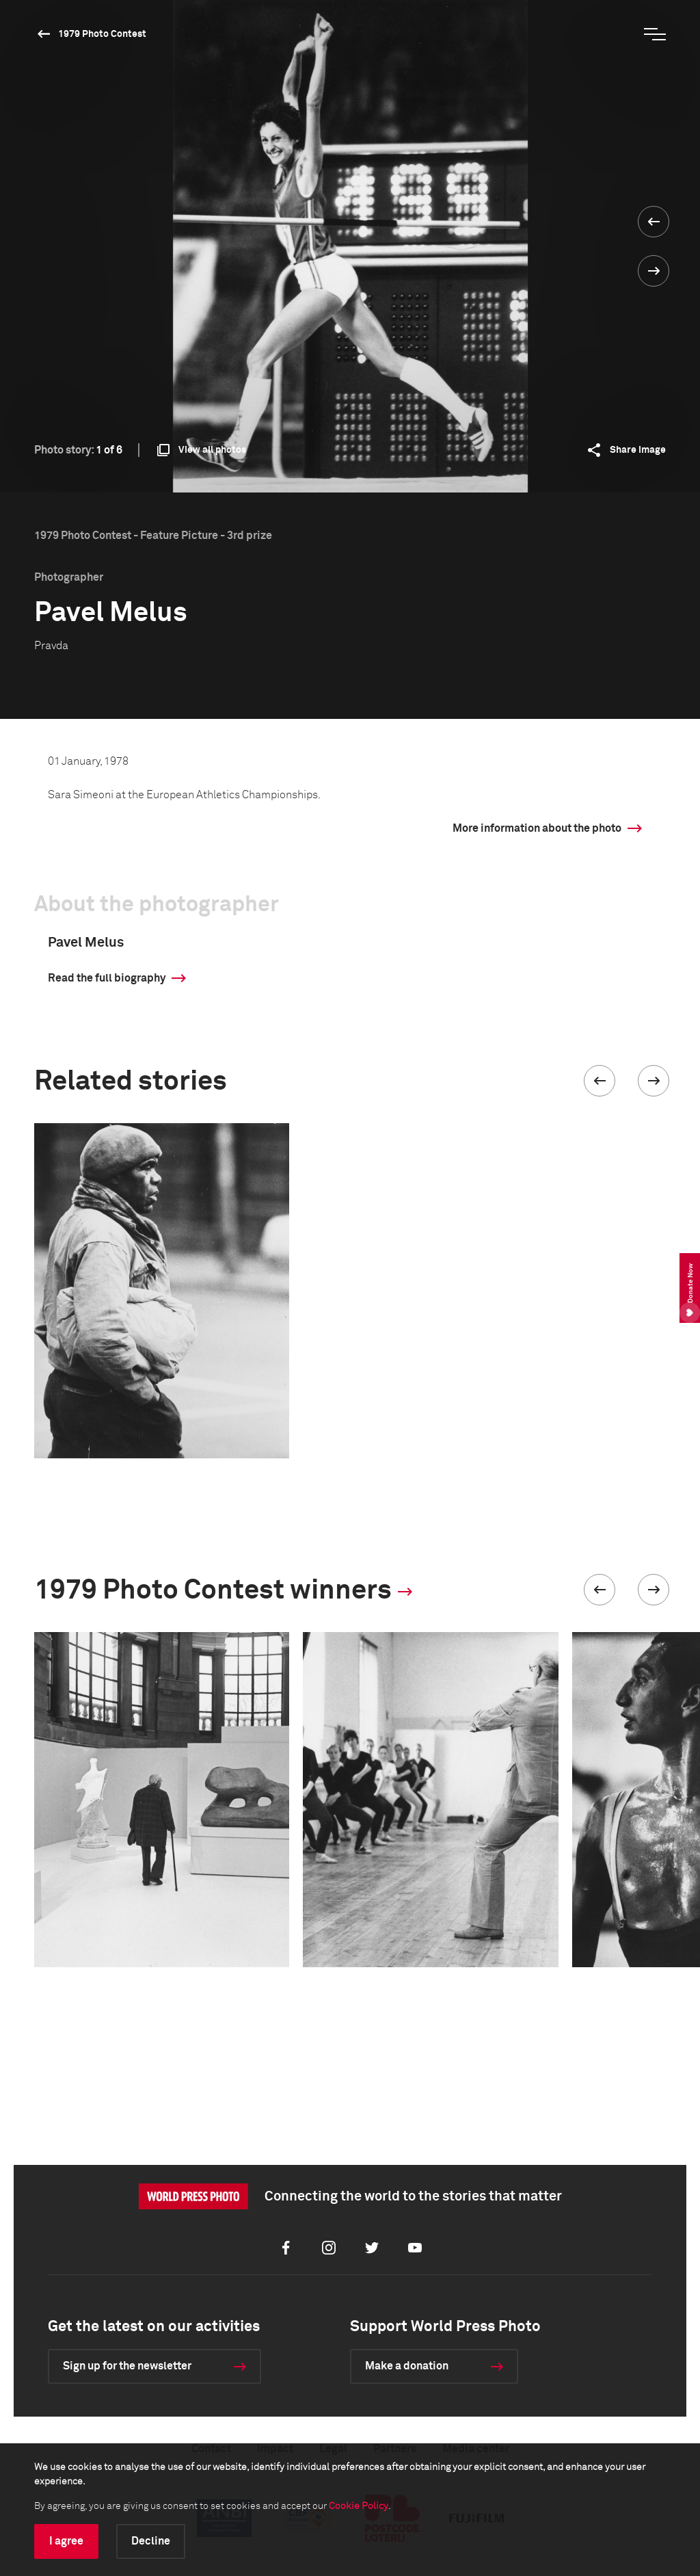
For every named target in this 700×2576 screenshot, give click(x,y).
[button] (599, 1080)
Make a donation (406, 2366)
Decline (150, 2541)
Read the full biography (106, 978)
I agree (66, 2541)
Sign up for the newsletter (127, 2366)
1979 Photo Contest (102, 34)
